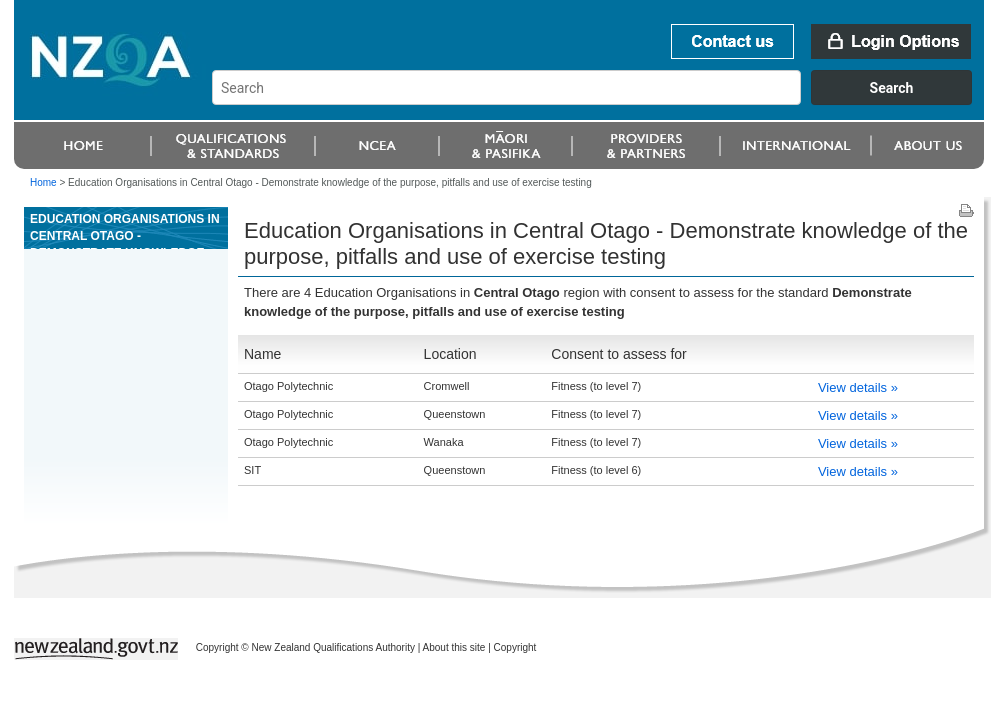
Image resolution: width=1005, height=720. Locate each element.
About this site (454, 647)
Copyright (515, 647)
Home (43, 182)
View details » (858, 387)
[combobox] (601, 100)
